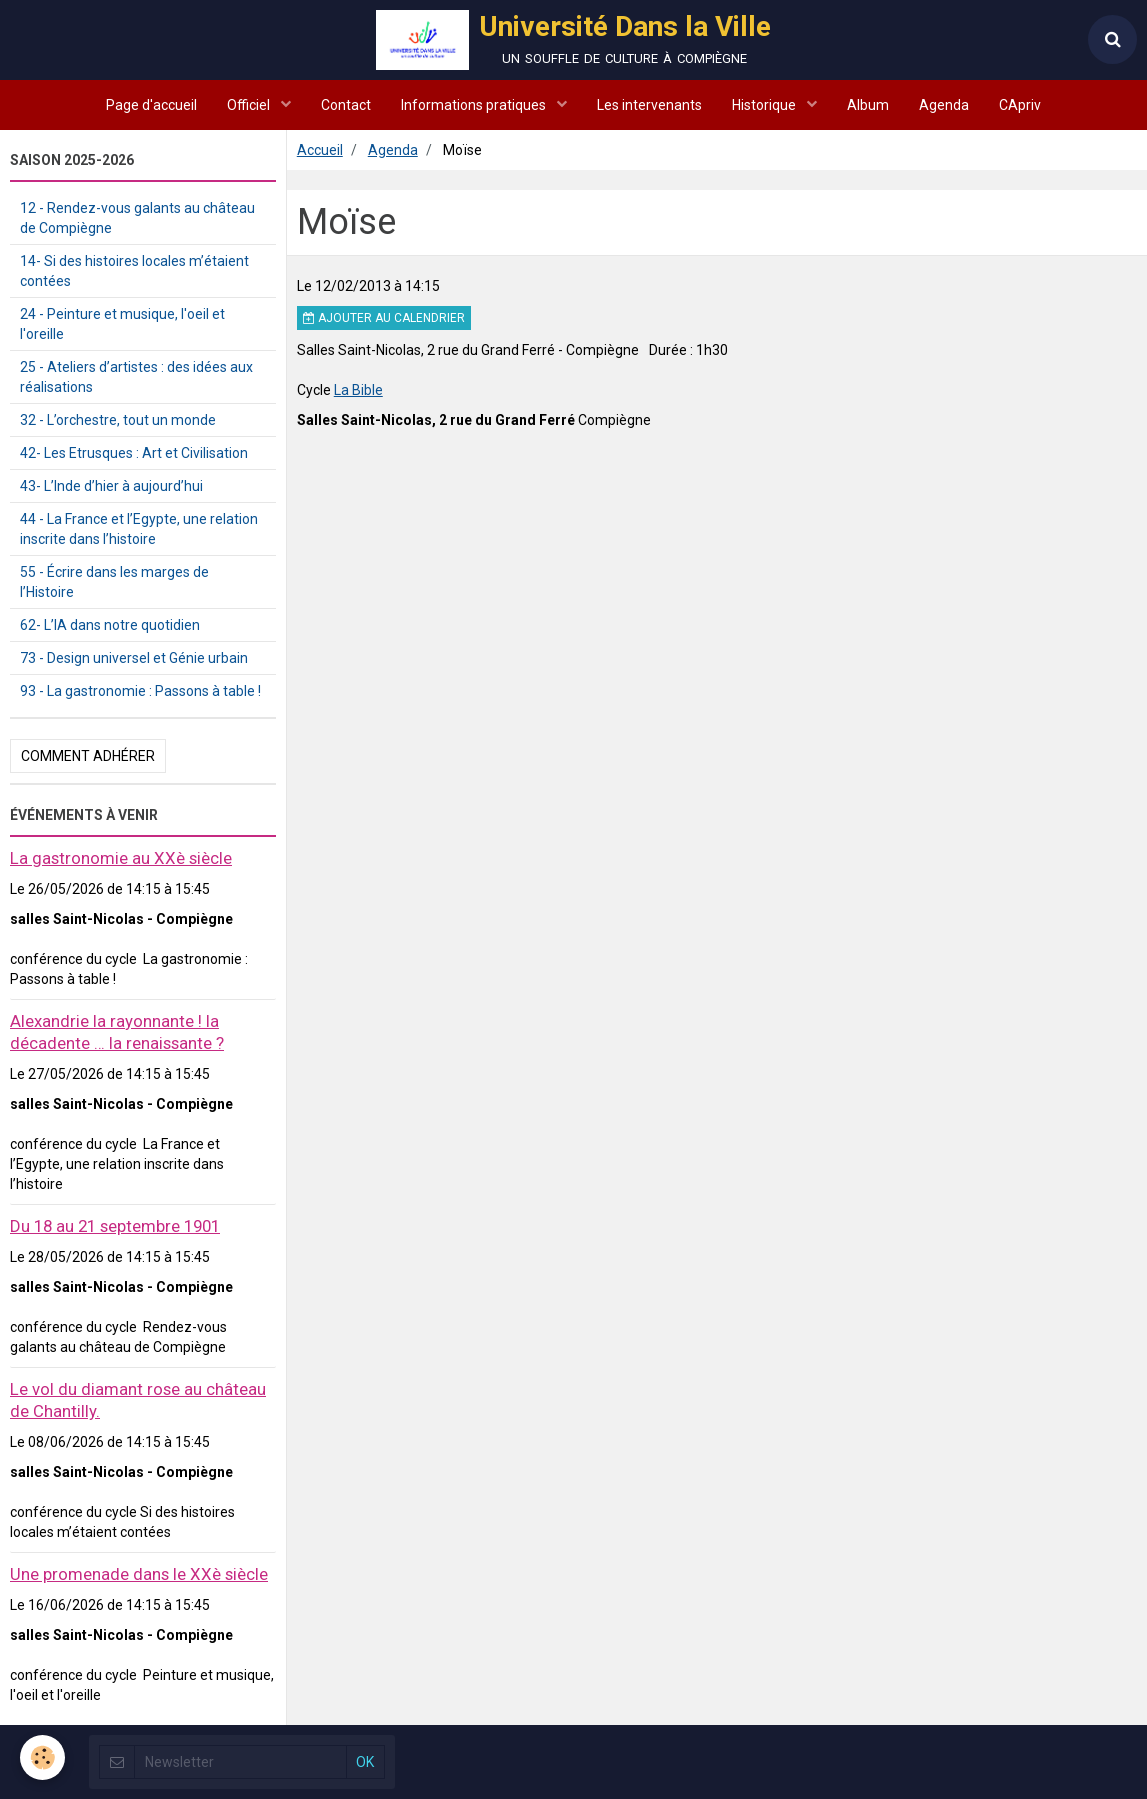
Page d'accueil (151, 105)
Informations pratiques (475, 105)
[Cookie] (42, 1757)
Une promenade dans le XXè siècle (139, 1574)
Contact (346, 105)
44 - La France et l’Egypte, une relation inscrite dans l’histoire (139, 529)
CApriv (1020, 105)
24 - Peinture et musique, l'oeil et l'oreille (122, 324)
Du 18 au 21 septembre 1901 (115, 1226)
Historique (765, 105)
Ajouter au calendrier (384, 318)
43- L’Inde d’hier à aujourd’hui (111, 486)
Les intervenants (649, 105)
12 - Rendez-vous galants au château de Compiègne (137, 218)
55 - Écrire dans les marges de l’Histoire (114, 582)
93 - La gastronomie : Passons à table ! (140, 691)
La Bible (358, 390)
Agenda (944, 105)
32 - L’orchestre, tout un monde (118, 420)
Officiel (250, 105)
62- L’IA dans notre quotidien (110, 625)
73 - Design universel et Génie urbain (134, 658)
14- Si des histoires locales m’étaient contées (134, 271)
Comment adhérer (88, 756)
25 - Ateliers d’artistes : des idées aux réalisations (136, 377)
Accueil (320, 150)
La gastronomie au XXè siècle (121, 858)
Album (868, 105)
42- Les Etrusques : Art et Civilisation (134, 453)
